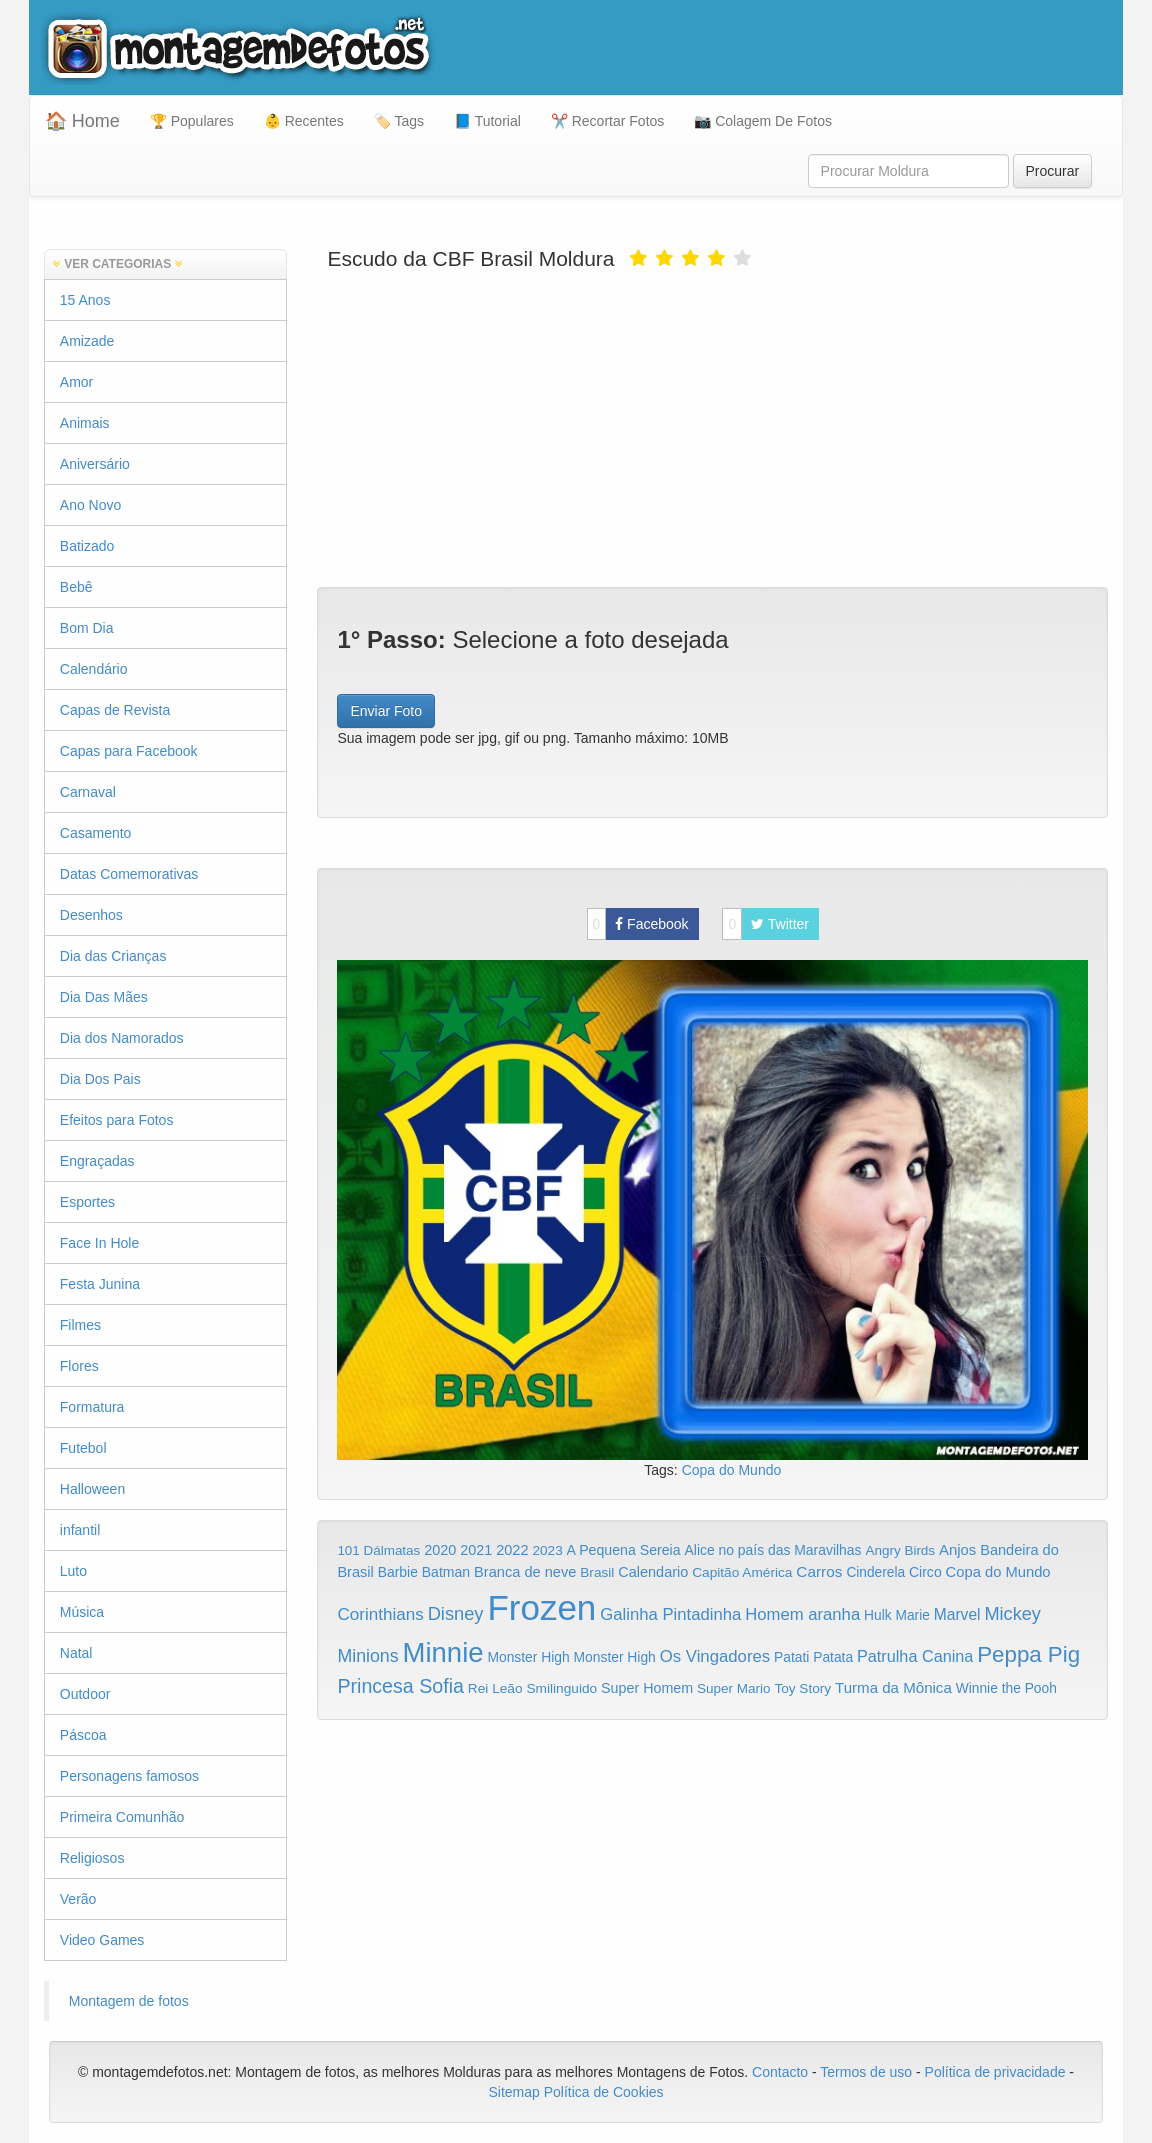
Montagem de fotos (129, 2001)
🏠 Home (82, 121)
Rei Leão (495, 1688)
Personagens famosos (129, 1776)
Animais (85, 423)
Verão (78, 1899)
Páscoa (83, 1735)
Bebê (76, 587)
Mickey (1012, 1614)
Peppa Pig (1028, 1654)
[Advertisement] (712, 427)
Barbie (398, 1572)
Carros (819, 1571)
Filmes (80, 1325)
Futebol (83, 1448)
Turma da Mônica (893, 1687)
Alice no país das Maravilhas (773, 1550)
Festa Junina (100, 1284)
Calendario (653, 1572)
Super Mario (734, 1688)
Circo (925, 1572)
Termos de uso (866, 2072)
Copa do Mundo (732, 1470)
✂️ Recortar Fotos (607, 121)
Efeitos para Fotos (117, 1120)
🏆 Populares (192, 121)
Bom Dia (87, 628)
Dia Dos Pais (100, 1079)
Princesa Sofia (400, 1686)
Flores (79, 1366)
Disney (456, 1613)
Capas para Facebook (129, 751)
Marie (913, 1615)
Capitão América (742, 1572)
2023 (547, 1550)
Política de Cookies (604, 2092)
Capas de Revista (115, 710)
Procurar (1053, 171)
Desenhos (91, 915)
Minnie (443, 1652)
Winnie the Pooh (1006, 1688)
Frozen (541, 1607)
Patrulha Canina (915, 1656)
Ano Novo (90, 505)
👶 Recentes (304, 121)
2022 (512, 1550)
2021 (476, 1550)
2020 (440, 1550)
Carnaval (88, 792)
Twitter (765, 924)
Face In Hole (99, 1243)
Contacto (782, 2072)
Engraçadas (97, 1161)
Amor (76, 382)
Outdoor (85, 1694)
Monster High (528, 1657)
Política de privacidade (995, 2072)
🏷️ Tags (399, 121)
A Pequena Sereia (624, 1550)
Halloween (92, 1489)
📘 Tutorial (487, 121)
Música (82, 1612)
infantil (80, 1530)
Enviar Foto (386, 711)
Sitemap (513, 2092)
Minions (367, 1656)
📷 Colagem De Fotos (763, 121)
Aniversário (95, 464)
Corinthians (380, 1614)
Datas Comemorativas (129, 874)
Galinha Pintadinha (670, 1614)
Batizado (87, 546)
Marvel (957, 1614)
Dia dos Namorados (122, 1038)
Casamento (96, 833)
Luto (73, 1571)
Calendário (94, 669)
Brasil (597, 1572)
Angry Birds (900, 1550)
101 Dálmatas (378, 1550)
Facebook (638, 924)
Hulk (878, 1615)
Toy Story (802, 1688)
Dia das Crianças (113, 956)
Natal (76, 1653)
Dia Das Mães (104, 997)
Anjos (957, 1550)
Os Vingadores (715, 1656)
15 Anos (85, 300)
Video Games (102, 1940)
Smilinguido (561, 1688)
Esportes (87, 1202)
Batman (446, 1572)
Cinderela (875, 1572)
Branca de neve (525, 1572)
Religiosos (92, 1858)
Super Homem (647, 1688)
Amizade (87, 341)
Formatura (92, 1407)
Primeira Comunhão (122, 1817)
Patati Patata (813, 1657)
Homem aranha (802, 1614)
